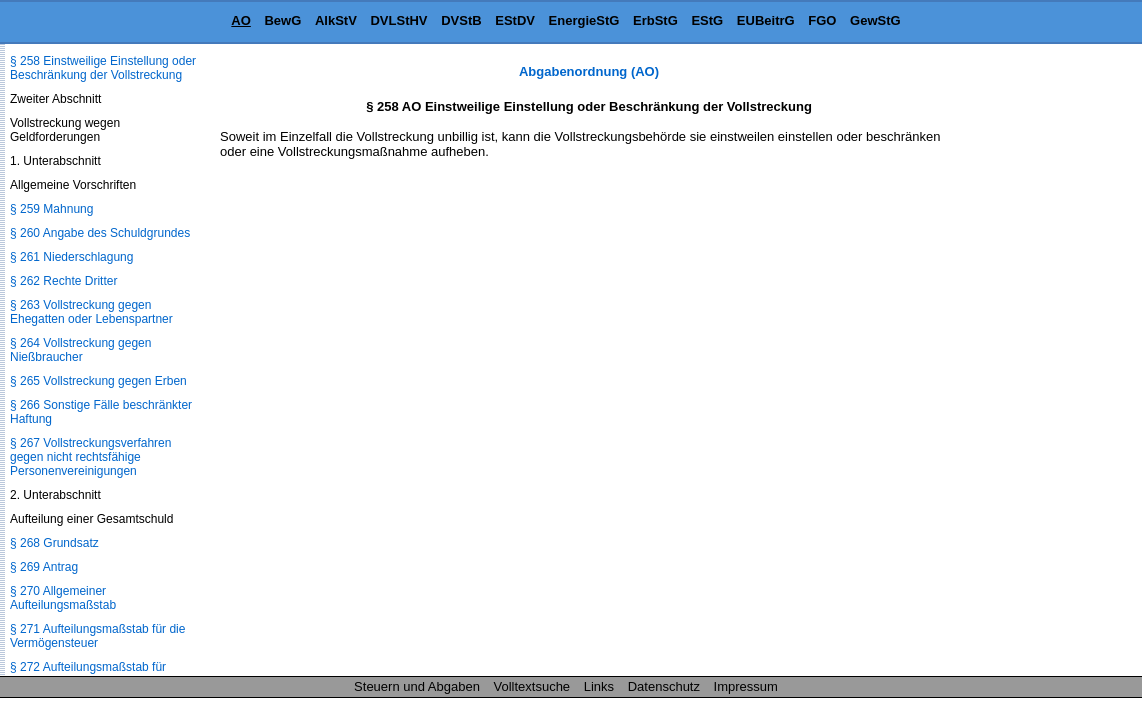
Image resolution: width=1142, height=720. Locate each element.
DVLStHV (398, 20)
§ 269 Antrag (44, 567)
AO (241, 20)
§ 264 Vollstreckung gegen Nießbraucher (80, 350)
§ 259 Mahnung (51, 209)
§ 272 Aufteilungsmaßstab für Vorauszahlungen (88, 674)
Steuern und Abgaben (417, 686)
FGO (822, 20)
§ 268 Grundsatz (54, 543)
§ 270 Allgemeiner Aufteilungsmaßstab (63, 598)
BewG (282, 20)
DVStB (461, 20)
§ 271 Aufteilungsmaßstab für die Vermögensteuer (97, 636)
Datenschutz (664, 686)
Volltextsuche (532, 686)
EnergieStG (584, 20)
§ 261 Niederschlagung (71, 257)
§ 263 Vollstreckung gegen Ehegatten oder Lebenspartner (91, 312)
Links (599, 686)
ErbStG (655, 20)
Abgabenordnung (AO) (589, 71)
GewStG (875, 20)
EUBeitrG (766, 20)
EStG (707, 20)
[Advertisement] (1042, 364)
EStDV (515, 20)
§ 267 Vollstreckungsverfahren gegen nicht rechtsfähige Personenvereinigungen (90, 457)
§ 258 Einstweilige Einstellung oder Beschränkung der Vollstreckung (103, 68)
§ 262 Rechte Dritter (63, 281)
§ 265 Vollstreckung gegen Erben (98, 381)
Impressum (746, 686)
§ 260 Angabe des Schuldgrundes (100, 233)
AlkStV (336, 20)
